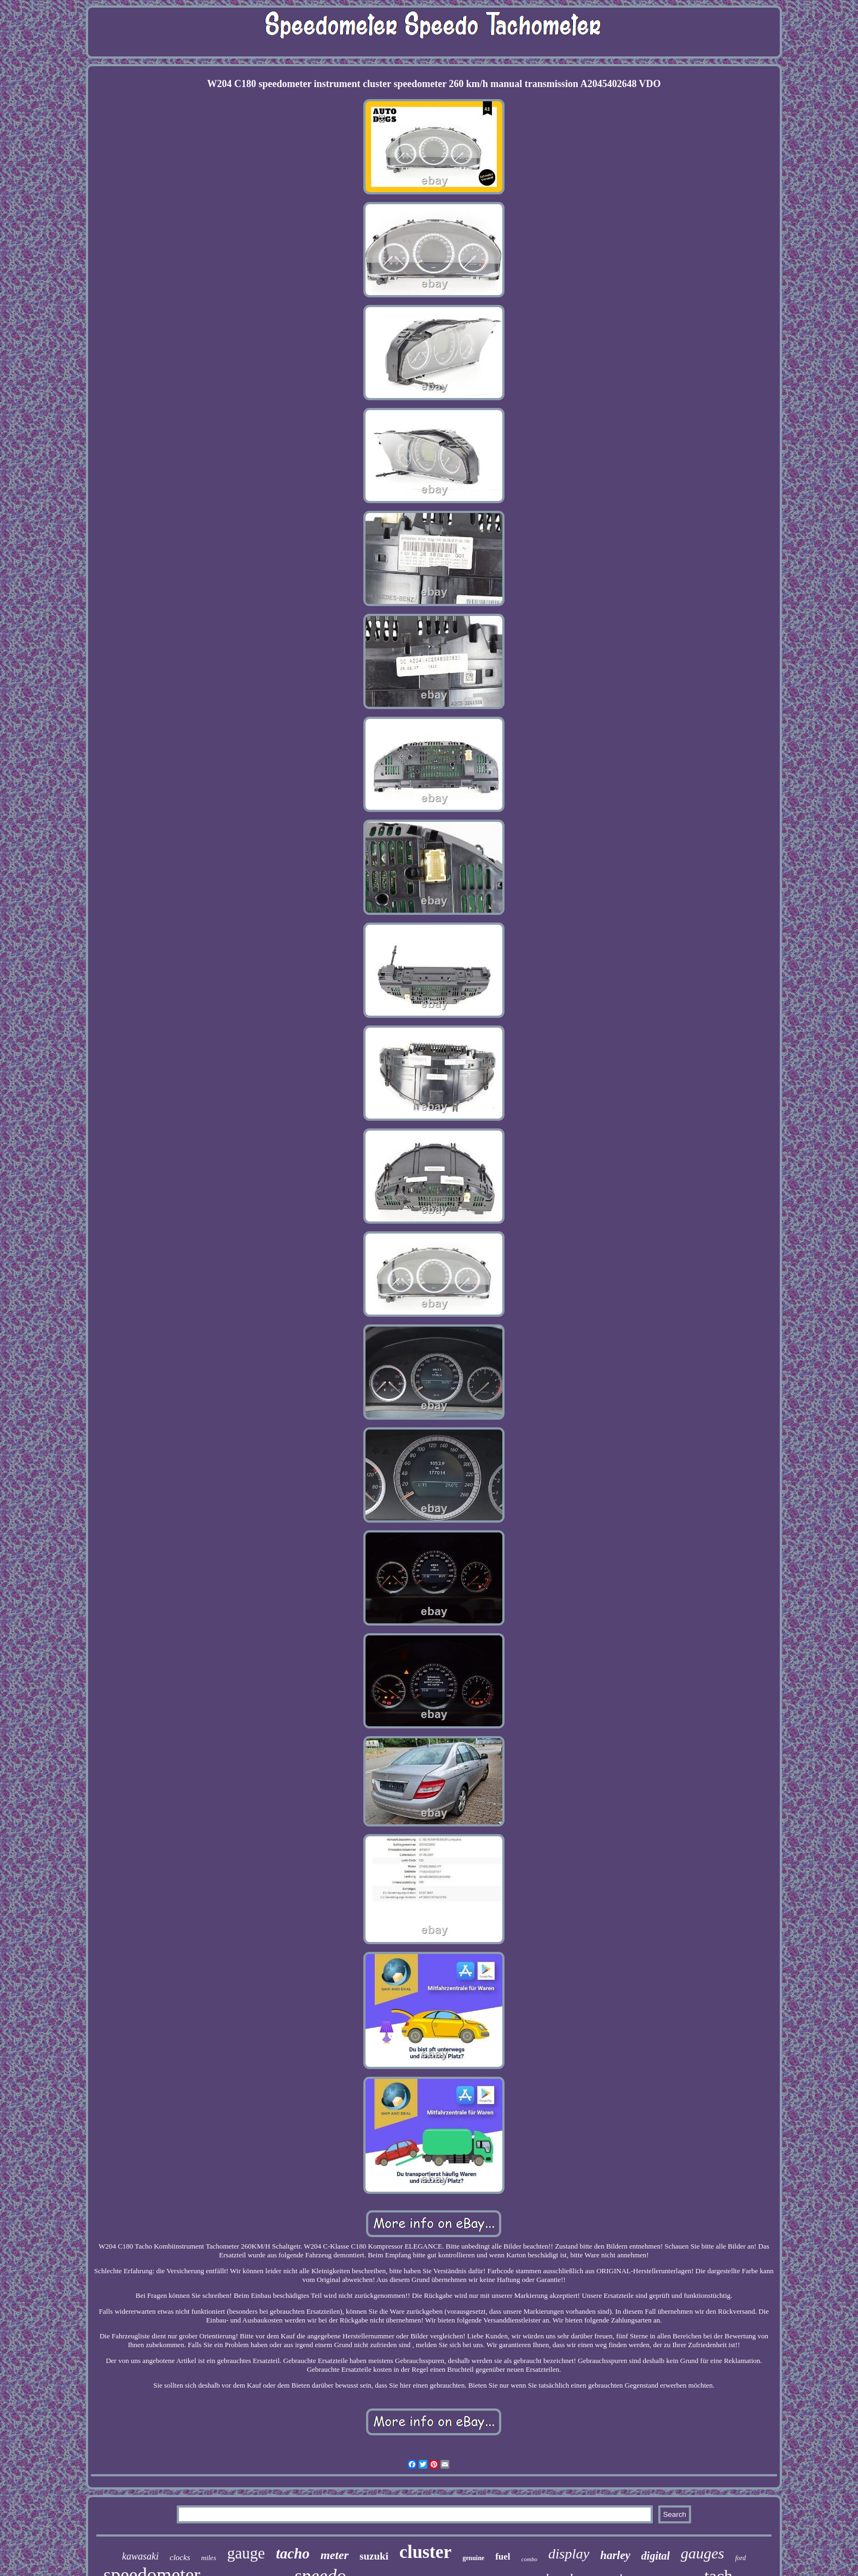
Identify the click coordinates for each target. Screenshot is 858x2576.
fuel (502, 2556)
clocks (180, 2557)
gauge (246, 2553)
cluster (425, 2552)
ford (740, 2558)
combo (529, 2559)
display (568, 2554)
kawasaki (140, 2556)
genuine (473, 2558)
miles (208, 2558)
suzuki (374, 2556)
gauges (702, 2553)
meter (335, 2555)
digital (655, 2556)
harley (615, 2555)
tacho (293, 2553)
